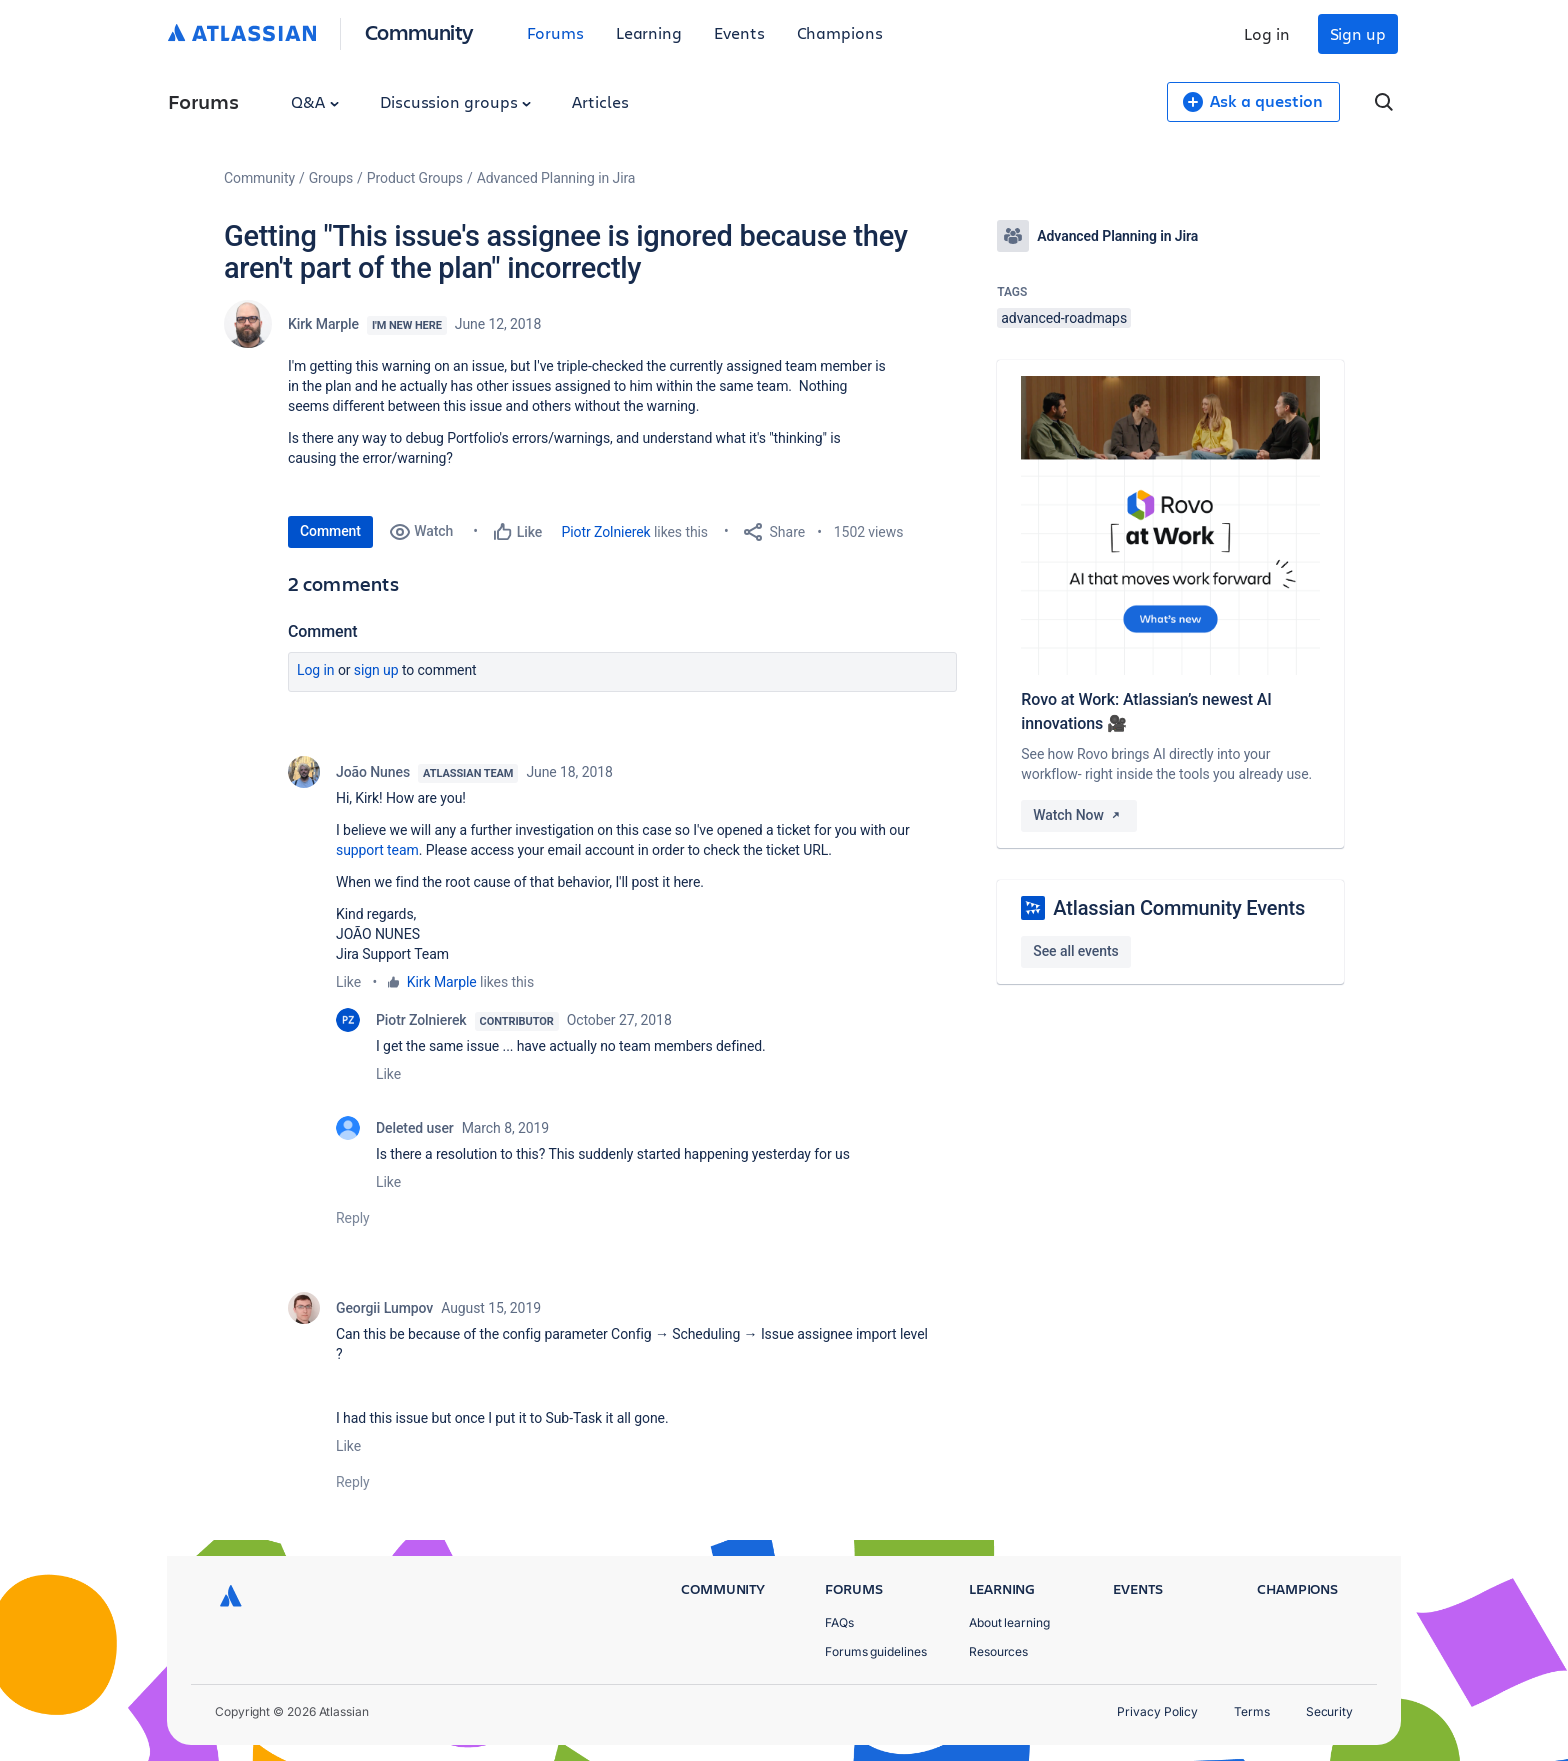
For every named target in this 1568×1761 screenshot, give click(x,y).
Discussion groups (456, 101)
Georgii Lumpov (384, 1308)
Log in (1267, 33)
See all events (1075, 951)
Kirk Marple (323, 324)
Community (419, 31)
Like (348, 982)
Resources (998, 1651)
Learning (649, 32)
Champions (840, 32)
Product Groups (415, 178)
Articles (600, 101)
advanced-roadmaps (1064, 318)
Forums (555, 32)
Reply (353, 1218)
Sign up (1358, 33)
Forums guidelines (876, 1651)
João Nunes (373, 772)
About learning (1009, 1622)
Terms (1252, 1711)
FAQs (839, 1622)
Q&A (315, 101)
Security (1329, 1711)
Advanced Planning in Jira (556, 178)
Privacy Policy (1157, 1711)
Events (739, 32)
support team (377, 850)
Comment (330, 531)
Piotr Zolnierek (606, 532)
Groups (331, 178)
